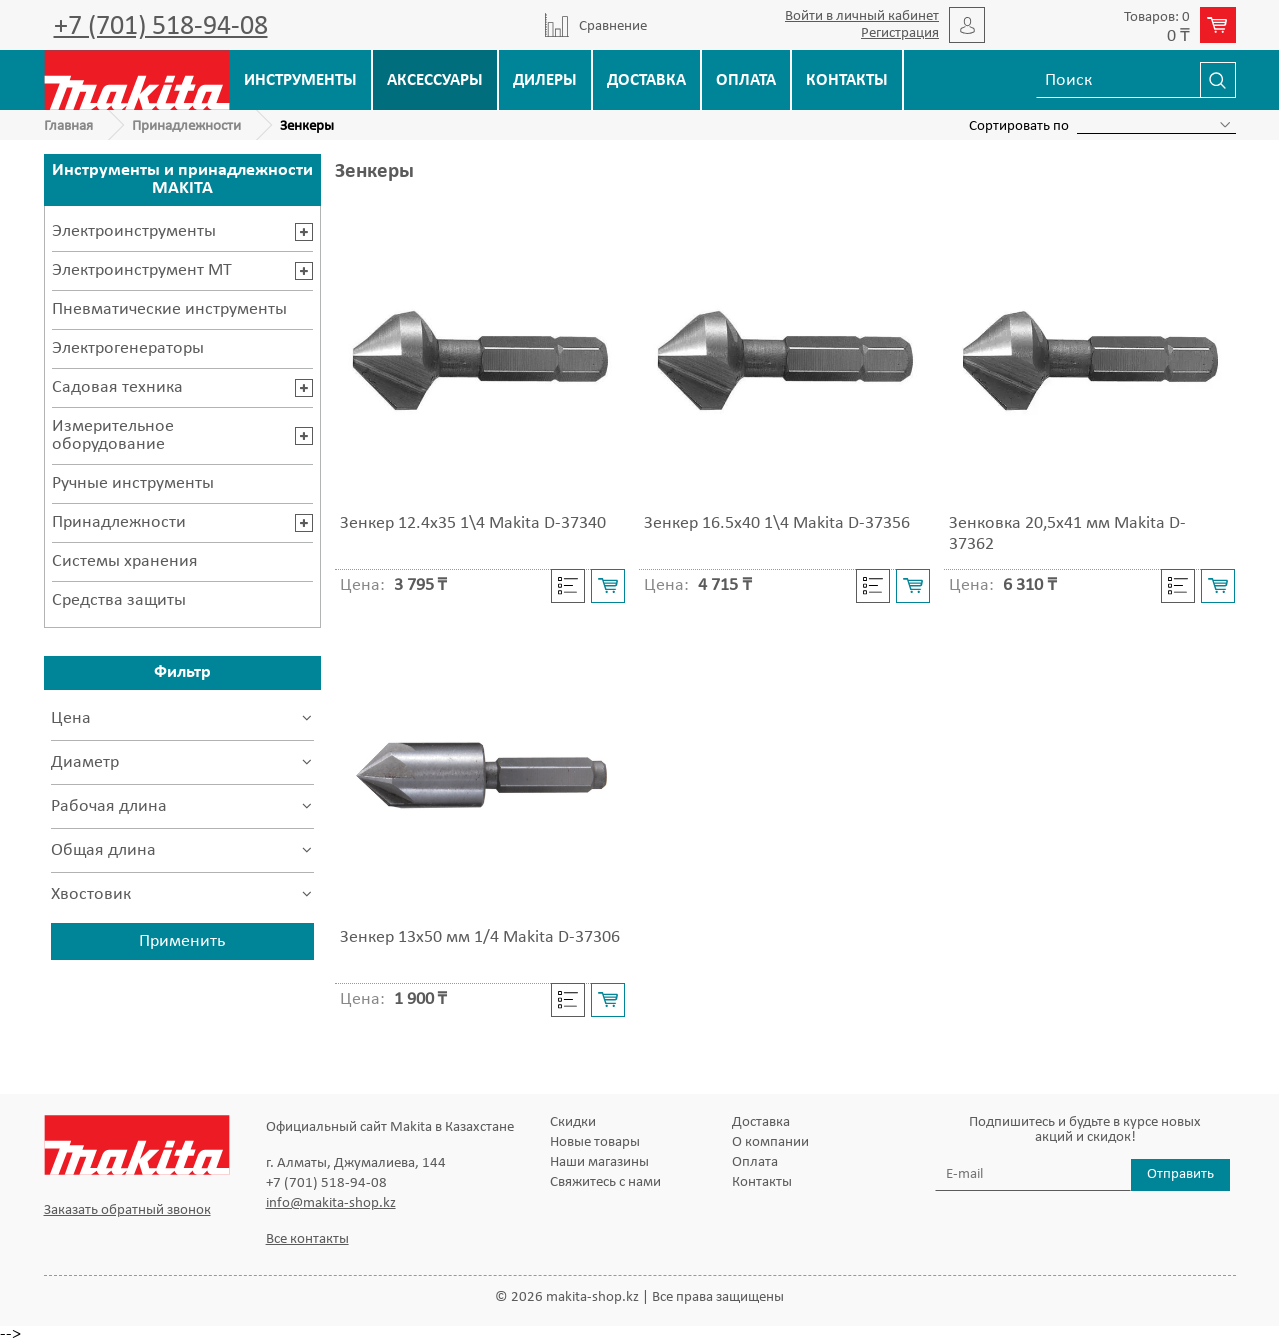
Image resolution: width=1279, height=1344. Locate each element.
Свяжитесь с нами (605, 1182)
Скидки (573, 1122)
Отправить (1180, 1174)
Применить (182, 941)
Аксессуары (435, 80)
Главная (68, 126)
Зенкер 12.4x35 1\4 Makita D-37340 (473, 523)
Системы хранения (125, 561)
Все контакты (307, 1239)
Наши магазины (599, 1162)
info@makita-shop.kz (331, 1203)
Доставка (646, 80)
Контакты (847, 80)
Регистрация (900, 33)
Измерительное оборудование (113, 435)
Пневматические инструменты (169, 309)
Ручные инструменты (133, 483)
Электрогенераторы (128, 348)
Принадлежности (186, 126)
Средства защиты (119, 600)
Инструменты (300, 80)
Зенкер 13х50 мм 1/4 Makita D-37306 (480, 937)
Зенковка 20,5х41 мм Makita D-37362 (1067, 534)
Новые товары (595, 1142)
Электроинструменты (134, 231)
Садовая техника (117, 387)
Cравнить (568, 586)
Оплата (746, 80)
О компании (770, 1142)
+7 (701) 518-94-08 (161, 27)
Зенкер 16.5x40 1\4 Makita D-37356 (777, 523)
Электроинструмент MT (142, 270)
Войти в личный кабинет (862, 16)
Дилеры (545, 80)
